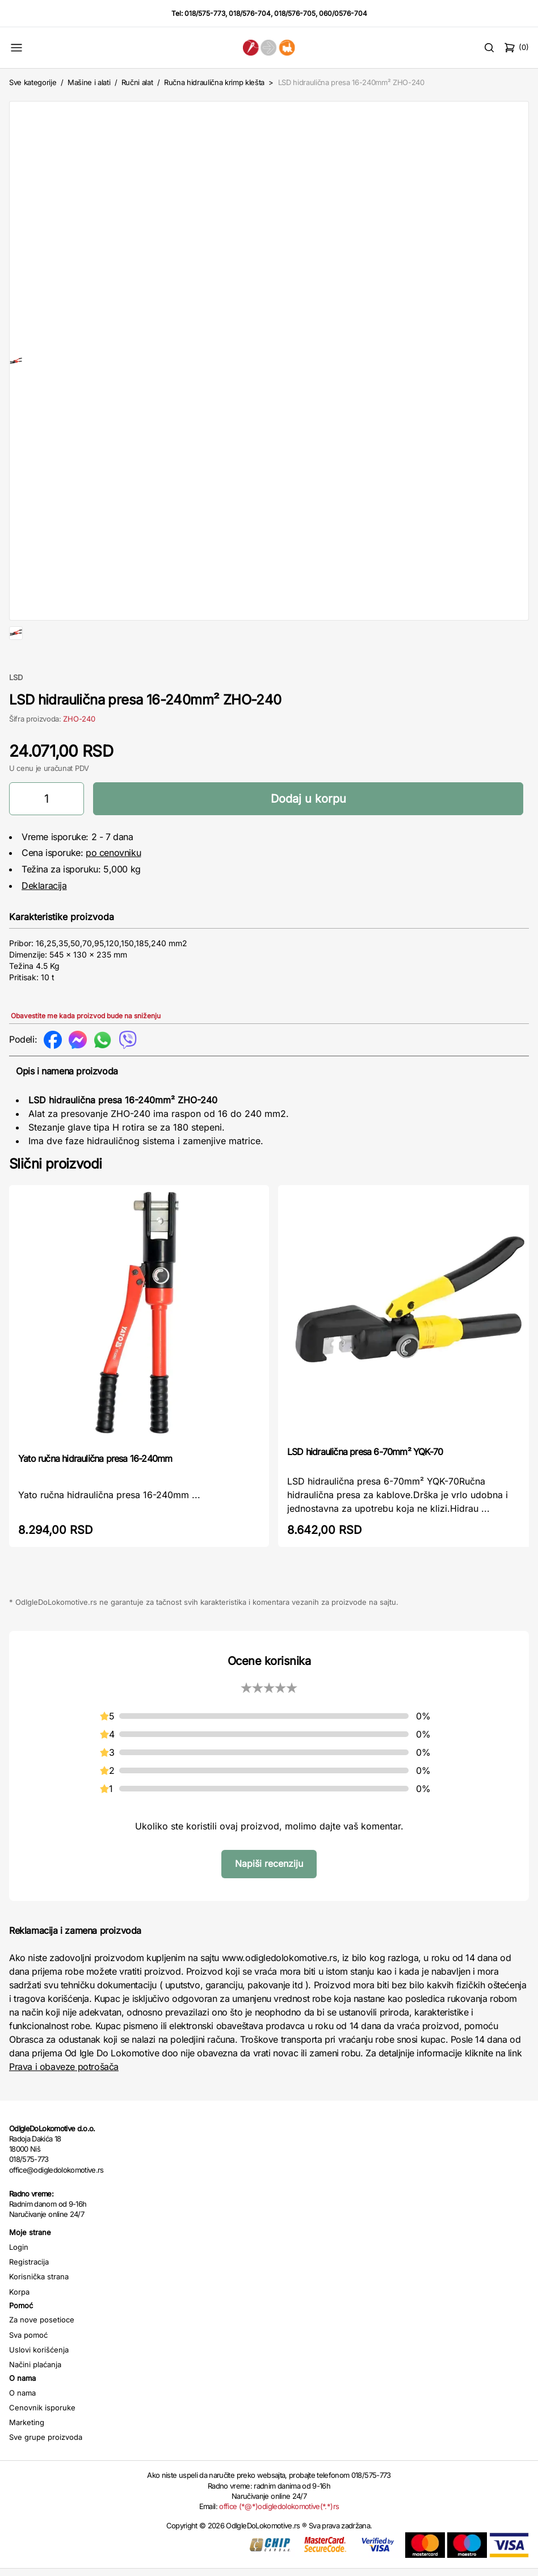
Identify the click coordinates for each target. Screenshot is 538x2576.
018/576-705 (295, 13)
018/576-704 (250, 13)
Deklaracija (44, 921)
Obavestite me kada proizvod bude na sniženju (86, 1052)
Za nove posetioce (41, 2355)
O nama (22, 2429)
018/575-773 (204, 13)
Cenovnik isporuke (42, 2443)
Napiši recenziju (269, 1899)
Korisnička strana (39, 2312)
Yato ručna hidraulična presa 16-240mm (95, 1494)
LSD (16, 713)
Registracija (29, 2298)
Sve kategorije (32, 82)
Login (18, 2283)
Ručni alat (137, 82)
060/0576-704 (343, 13)
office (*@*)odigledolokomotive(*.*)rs (279, 2542)
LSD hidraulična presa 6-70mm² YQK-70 (365, 1488)
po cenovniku (113, 889)
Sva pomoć (28, 2371)
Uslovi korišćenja (39, 2386)
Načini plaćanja (35, 2400)
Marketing (26, 2458)
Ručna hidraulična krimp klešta (215, 82)
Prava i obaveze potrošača (64, 2103)
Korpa (19, 2328)
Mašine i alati (89, 82)
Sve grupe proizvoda (45, 2473)
